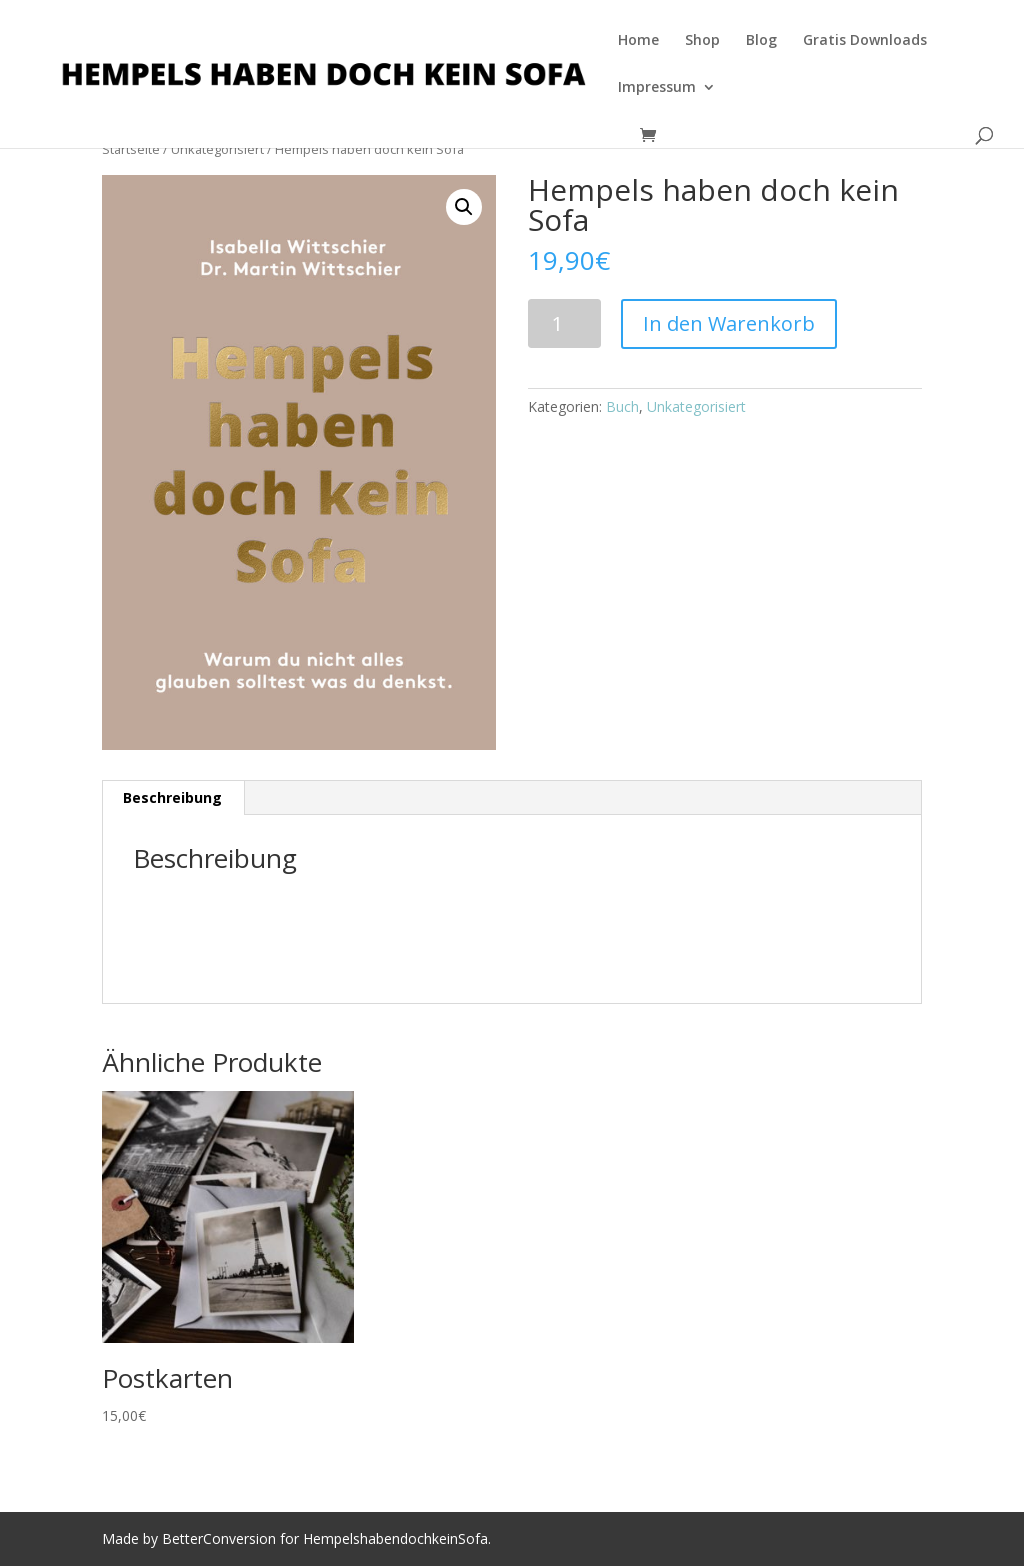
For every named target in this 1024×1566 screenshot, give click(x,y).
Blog (761, 41)
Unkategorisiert (696, 406)
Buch (622, 406)
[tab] (173, 798)
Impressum (657, 88)
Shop (702, 41)
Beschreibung (172, 797)
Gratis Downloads (865, 41)
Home (638, 41)
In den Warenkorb (729, 323)
